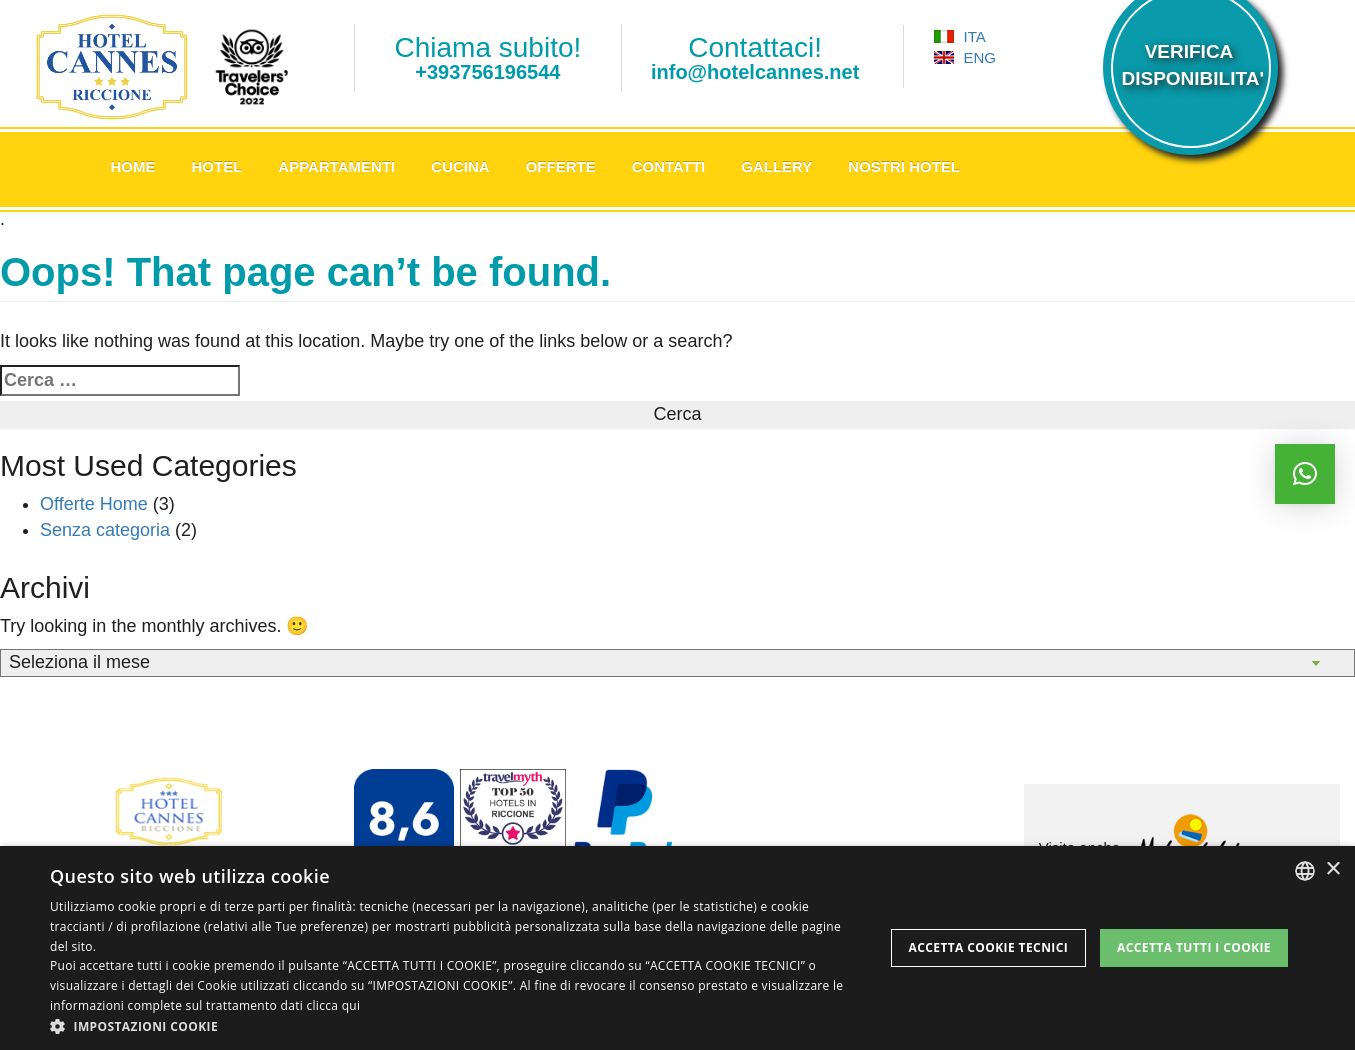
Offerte (561, 166)
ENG (965, 57)
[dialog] (677, 948)
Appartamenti (336, 166)
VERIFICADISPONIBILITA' (1189, 65)
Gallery (776, 166)
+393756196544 (487, 72)
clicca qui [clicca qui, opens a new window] (333, 1005)
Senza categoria (105, 530)
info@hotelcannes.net (755, 72)
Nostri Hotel (904, 166)
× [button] (1332, 869)
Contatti (669, 166)
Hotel (217, 166)
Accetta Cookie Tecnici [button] (989, 947)
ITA (959, 36)
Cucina (460, 166)
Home (133, 166)
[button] (454, 1025)
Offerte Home (94, 504)
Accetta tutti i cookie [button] (1194, 947)
